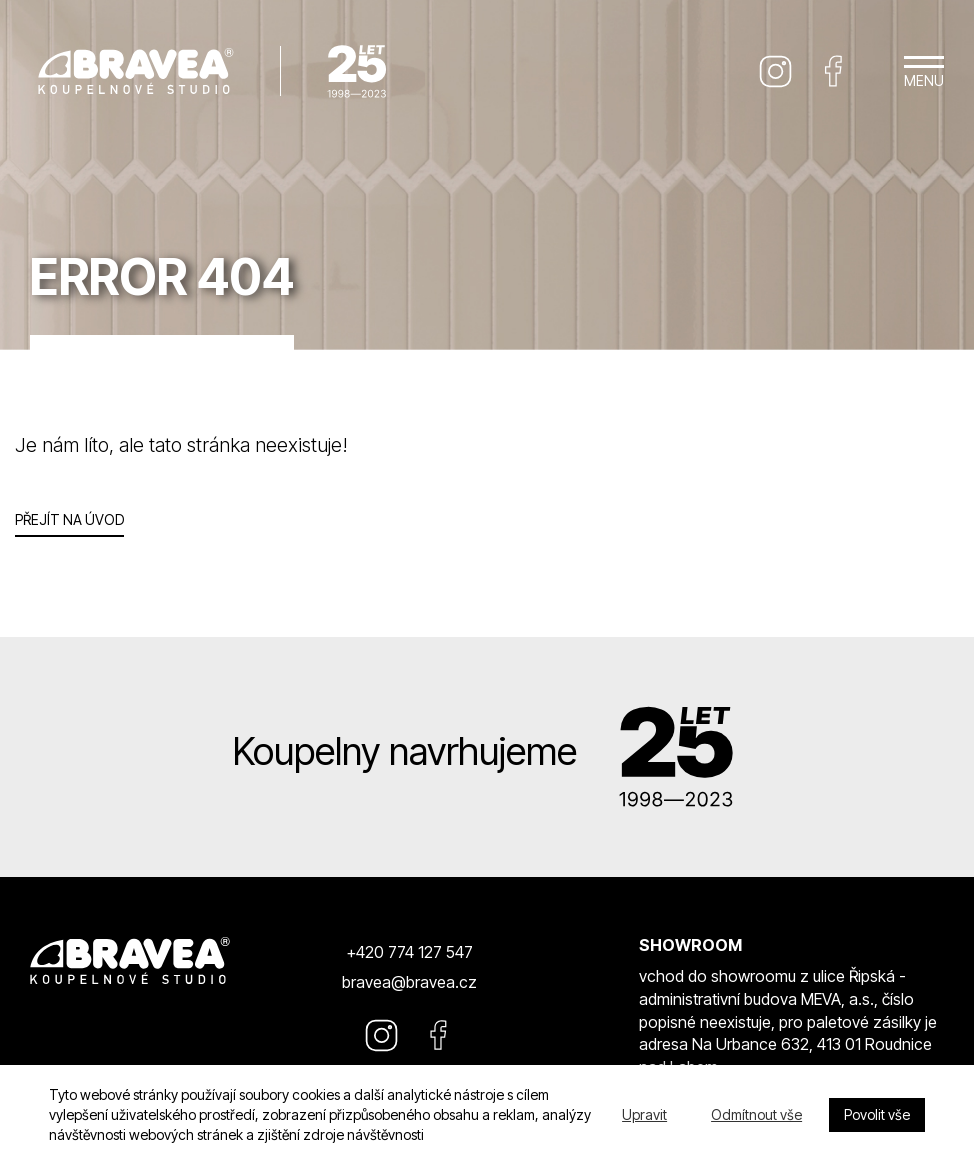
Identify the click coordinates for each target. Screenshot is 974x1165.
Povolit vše (877, 1114)
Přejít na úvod (69, 519)
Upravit (644, 1114)
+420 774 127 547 (409, 952)
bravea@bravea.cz (409, 982)
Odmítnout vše (756, 1114)
